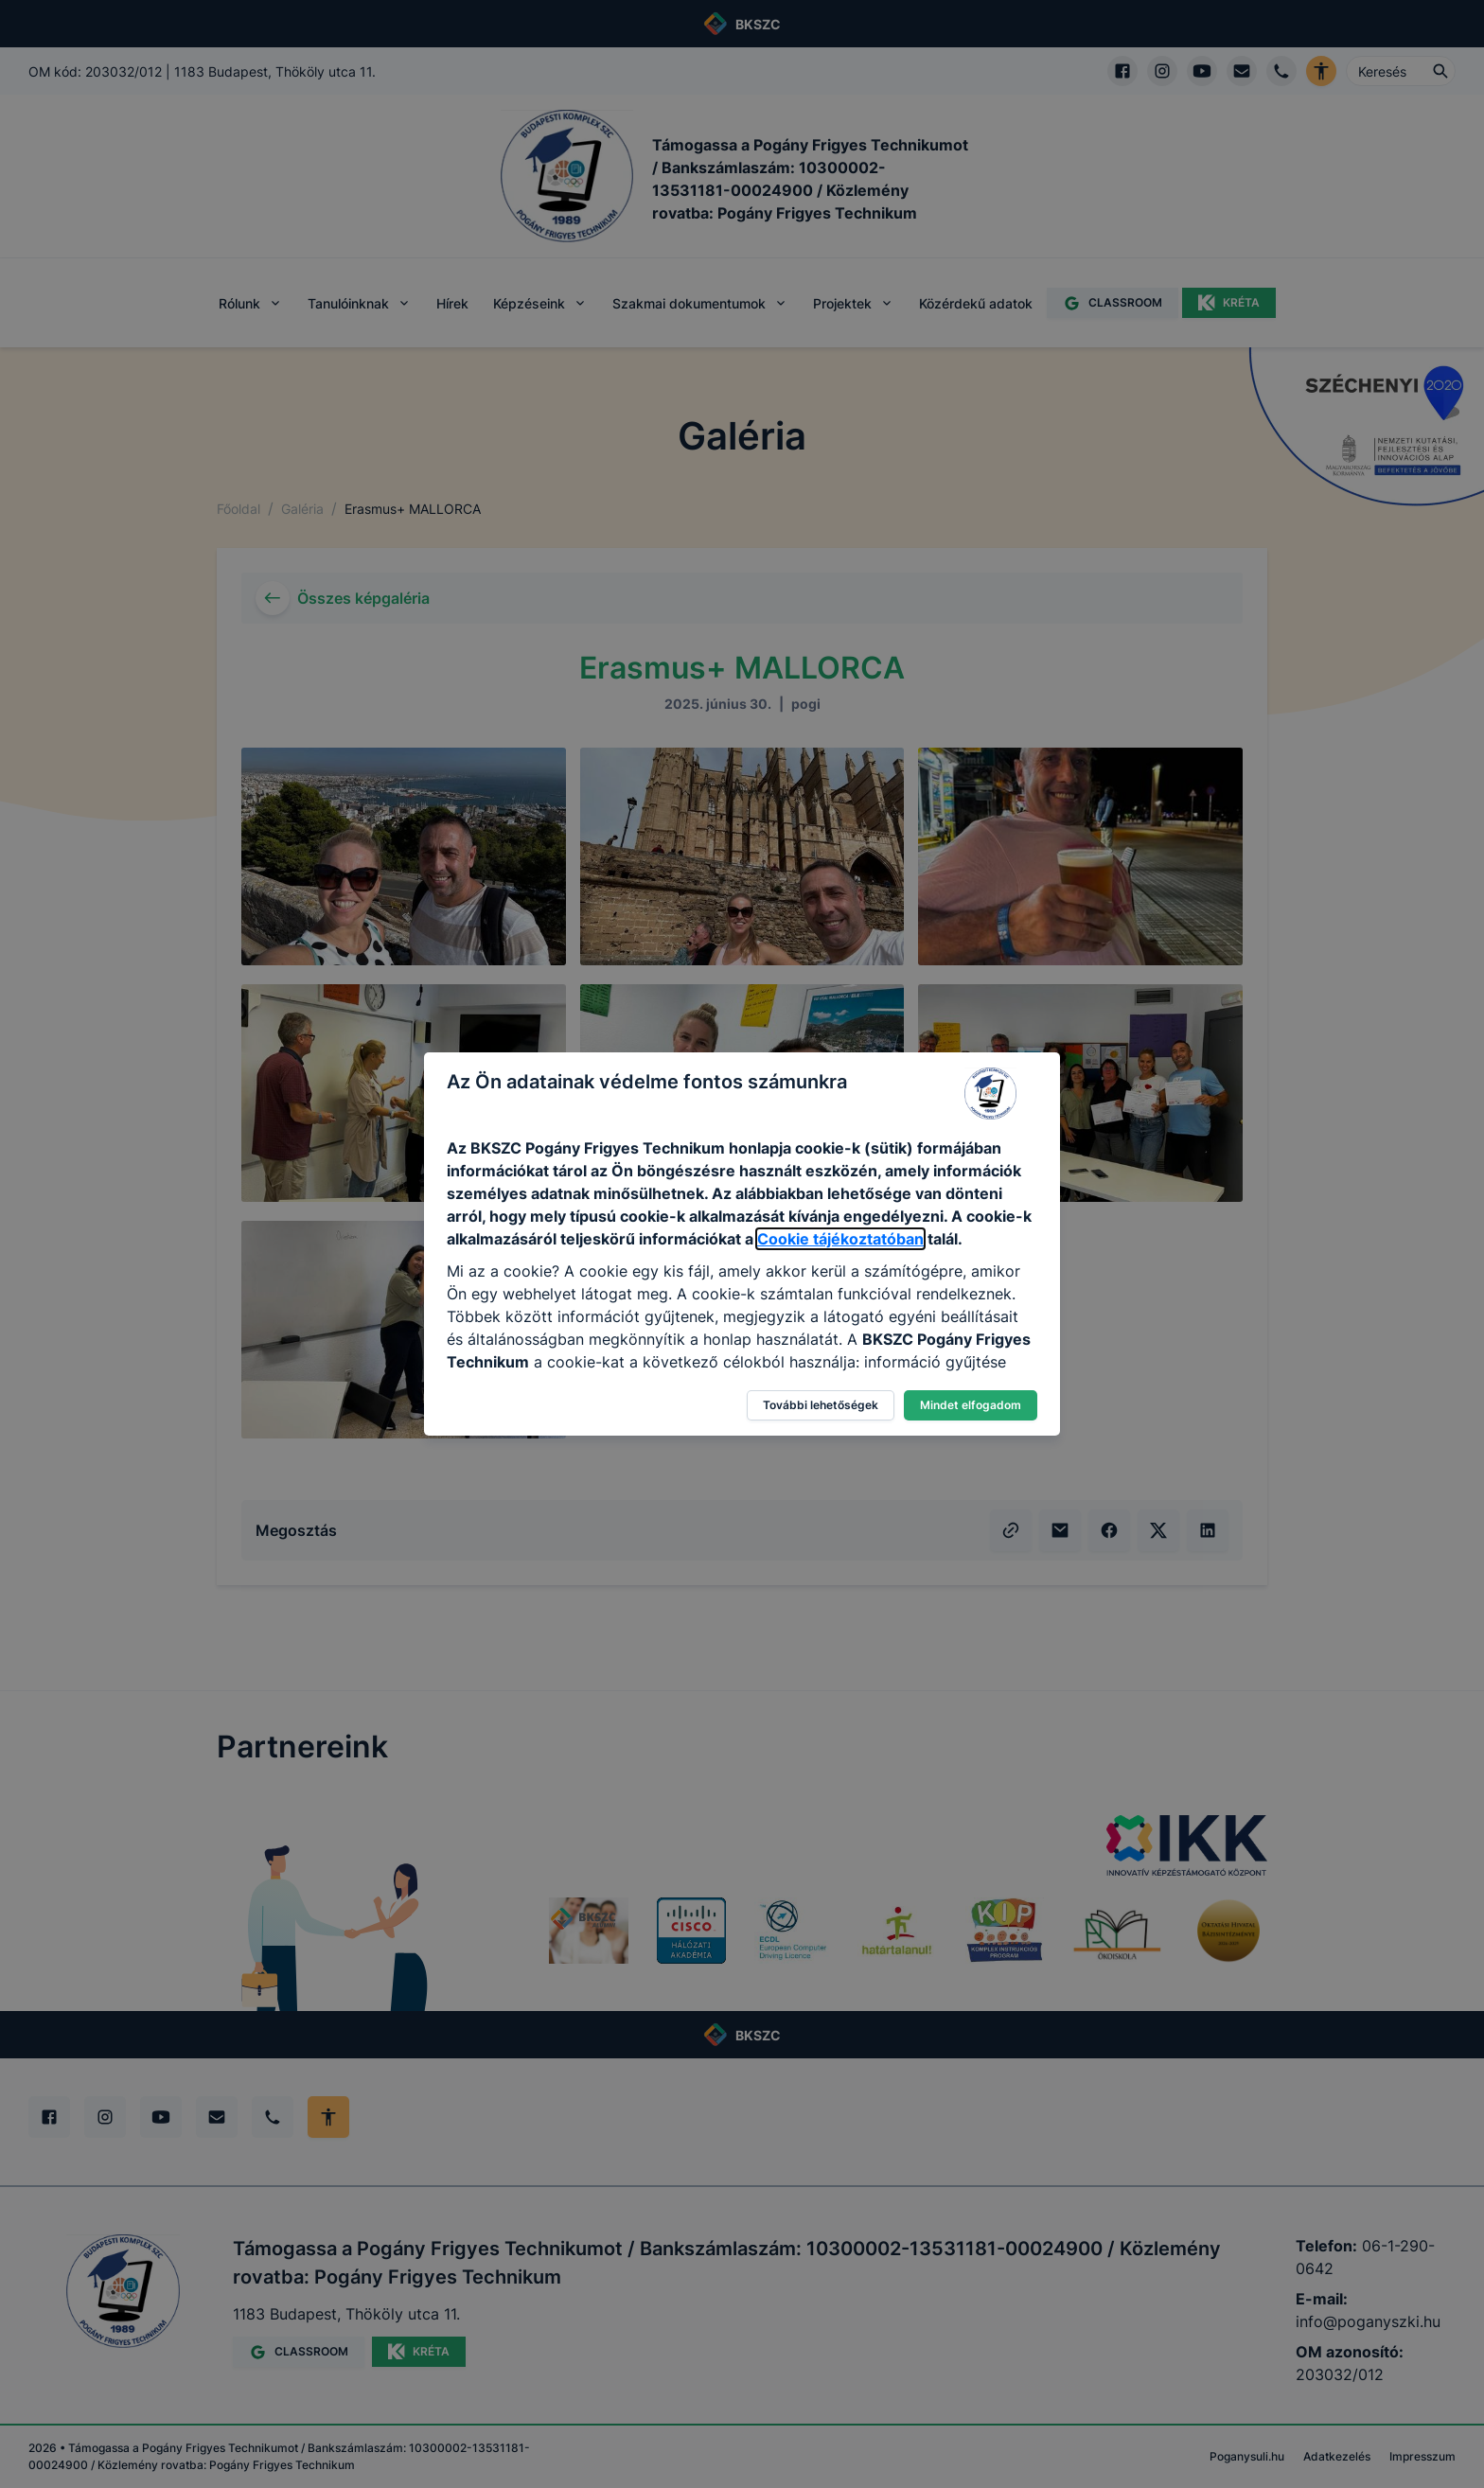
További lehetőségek (820, 1405)
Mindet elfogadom (970, 1405)
